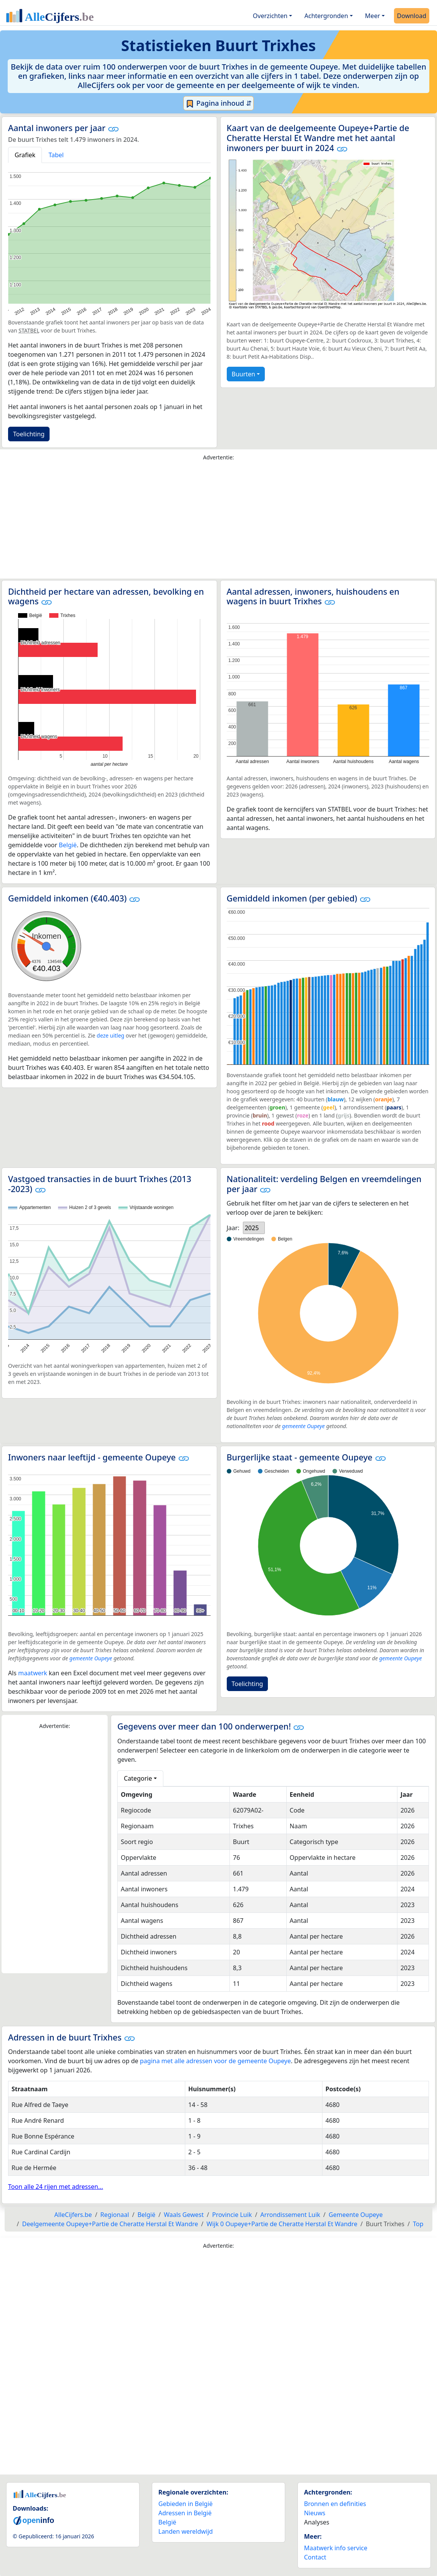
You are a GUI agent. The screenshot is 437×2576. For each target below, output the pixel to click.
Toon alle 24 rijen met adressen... (55, 2186)
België (68, 845)
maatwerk (32, 1673)
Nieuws (314, 2513)
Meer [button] (372, 16)
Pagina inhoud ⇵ (218, 103)
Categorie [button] (138, 1778)
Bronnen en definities (335, 2504)
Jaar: (233, 1228)
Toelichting (29, 434)
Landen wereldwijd (185, 2531)
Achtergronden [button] (326, 16)
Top (418, 2224)
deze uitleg (111, 1035)
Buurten (243, 374)
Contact (315, 2557)
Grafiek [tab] (25, 155)
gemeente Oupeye (303, 1426)
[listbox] (254, 1228)
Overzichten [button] (270, 16)
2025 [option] (252, 1228)
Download (411, 16)
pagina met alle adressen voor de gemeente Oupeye (215, 2061)
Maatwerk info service (335, 2548)
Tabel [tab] (56, 155)
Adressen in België (185, 2513)
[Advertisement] (218, 521)
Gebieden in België (185, 2504)
